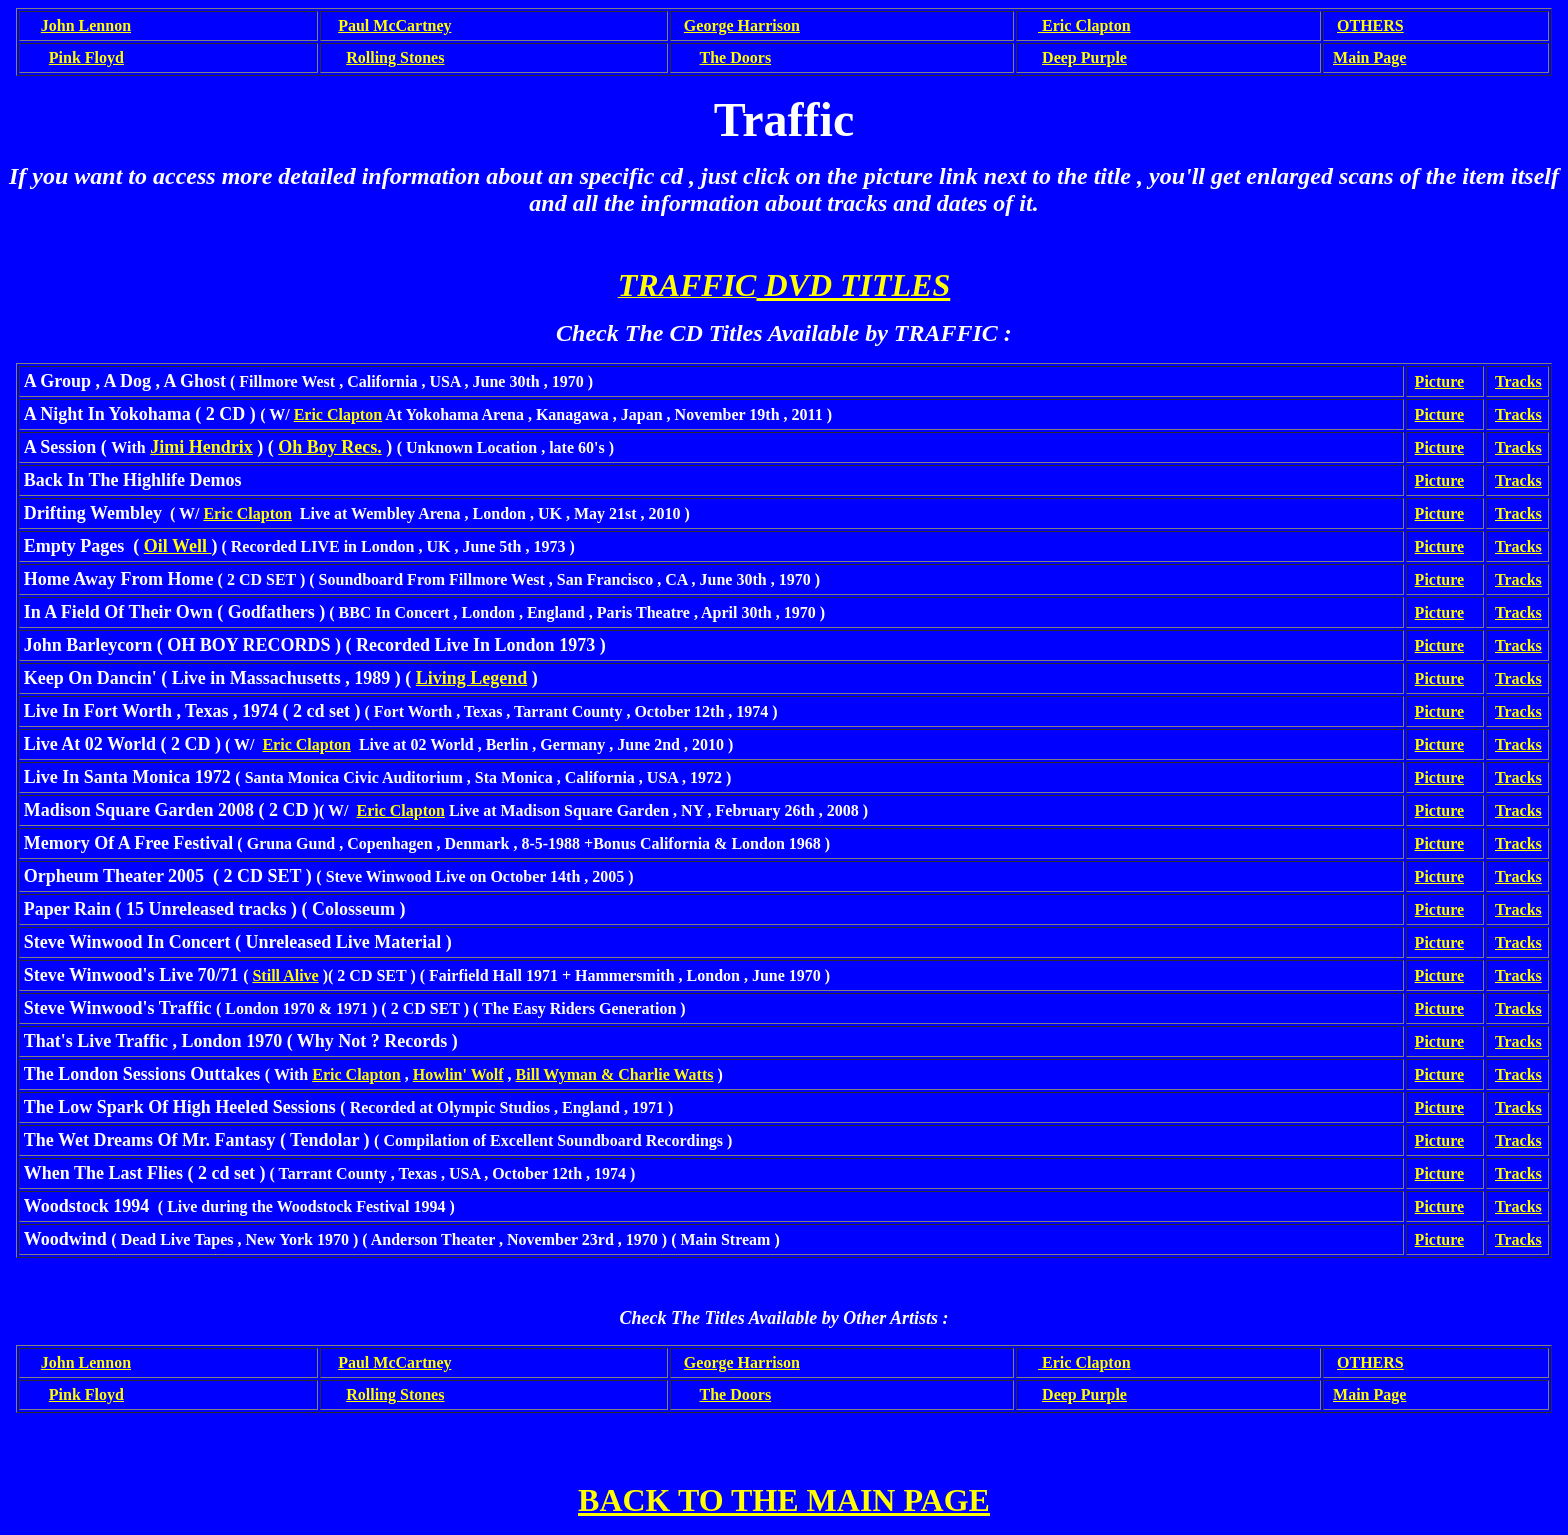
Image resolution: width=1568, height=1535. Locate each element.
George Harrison (742, 25)
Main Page (1369, 57)
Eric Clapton (338, 414)
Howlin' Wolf (458, 1074)
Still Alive (285, 975)
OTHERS (1370, 25)
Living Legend (472, 678)
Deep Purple (1084, 57)
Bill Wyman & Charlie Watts (615, 1074)
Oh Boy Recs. (330, 447)
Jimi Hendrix (201, 447)
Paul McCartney (394, 25)
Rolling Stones (395, 57)
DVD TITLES (853, 285)
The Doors (736, 57)
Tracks (1518, 381)
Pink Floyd (86, 57)
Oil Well (178, 546)
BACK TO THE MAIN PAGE (784, 1500)
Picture (1439, 381)
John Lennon (86, 25)
